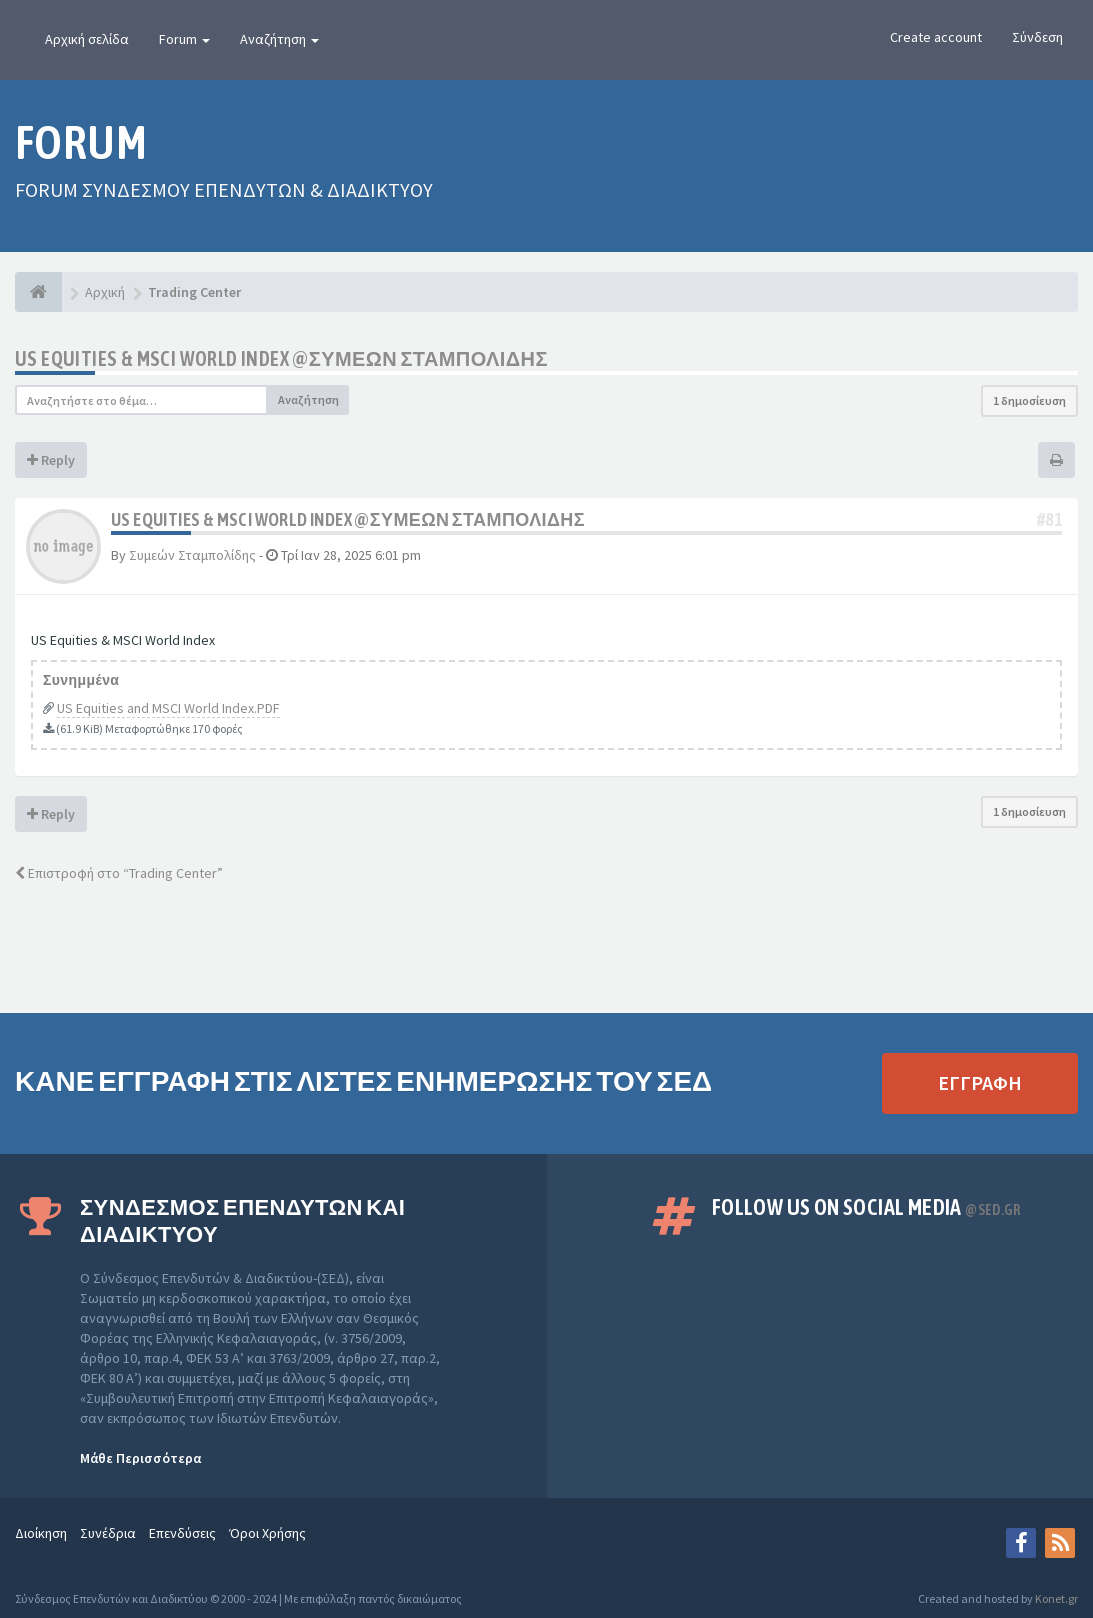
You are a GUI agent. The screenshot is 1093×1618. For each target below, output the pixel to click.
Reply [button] (51, 460)
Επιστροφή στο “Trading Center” (119, 873)
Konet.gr (1056, 1598)
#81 (1049, 519)
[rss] (1060, 1543)
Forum (184, 39)
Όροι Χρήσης (267, 1533)
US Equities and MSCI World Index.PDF (168, 708)
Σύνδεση (1037, 37)
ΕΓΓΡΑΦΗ (980, 1082)
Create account (936, 37)
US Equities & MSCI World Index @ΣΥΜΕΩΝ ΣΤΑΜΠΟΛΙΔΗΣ (281, 358)
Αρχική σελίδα (87, 39)
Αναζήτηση (279, 39)
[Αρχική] (38, 292)
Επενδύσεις (182, 1533)
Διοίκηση (41, 1533)
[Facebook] (1021, 1543)
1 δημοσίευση (1029, 400)
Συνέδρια (108, 1533)
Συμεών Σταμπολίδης (192, 555)
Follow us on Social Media (866, 1207)
